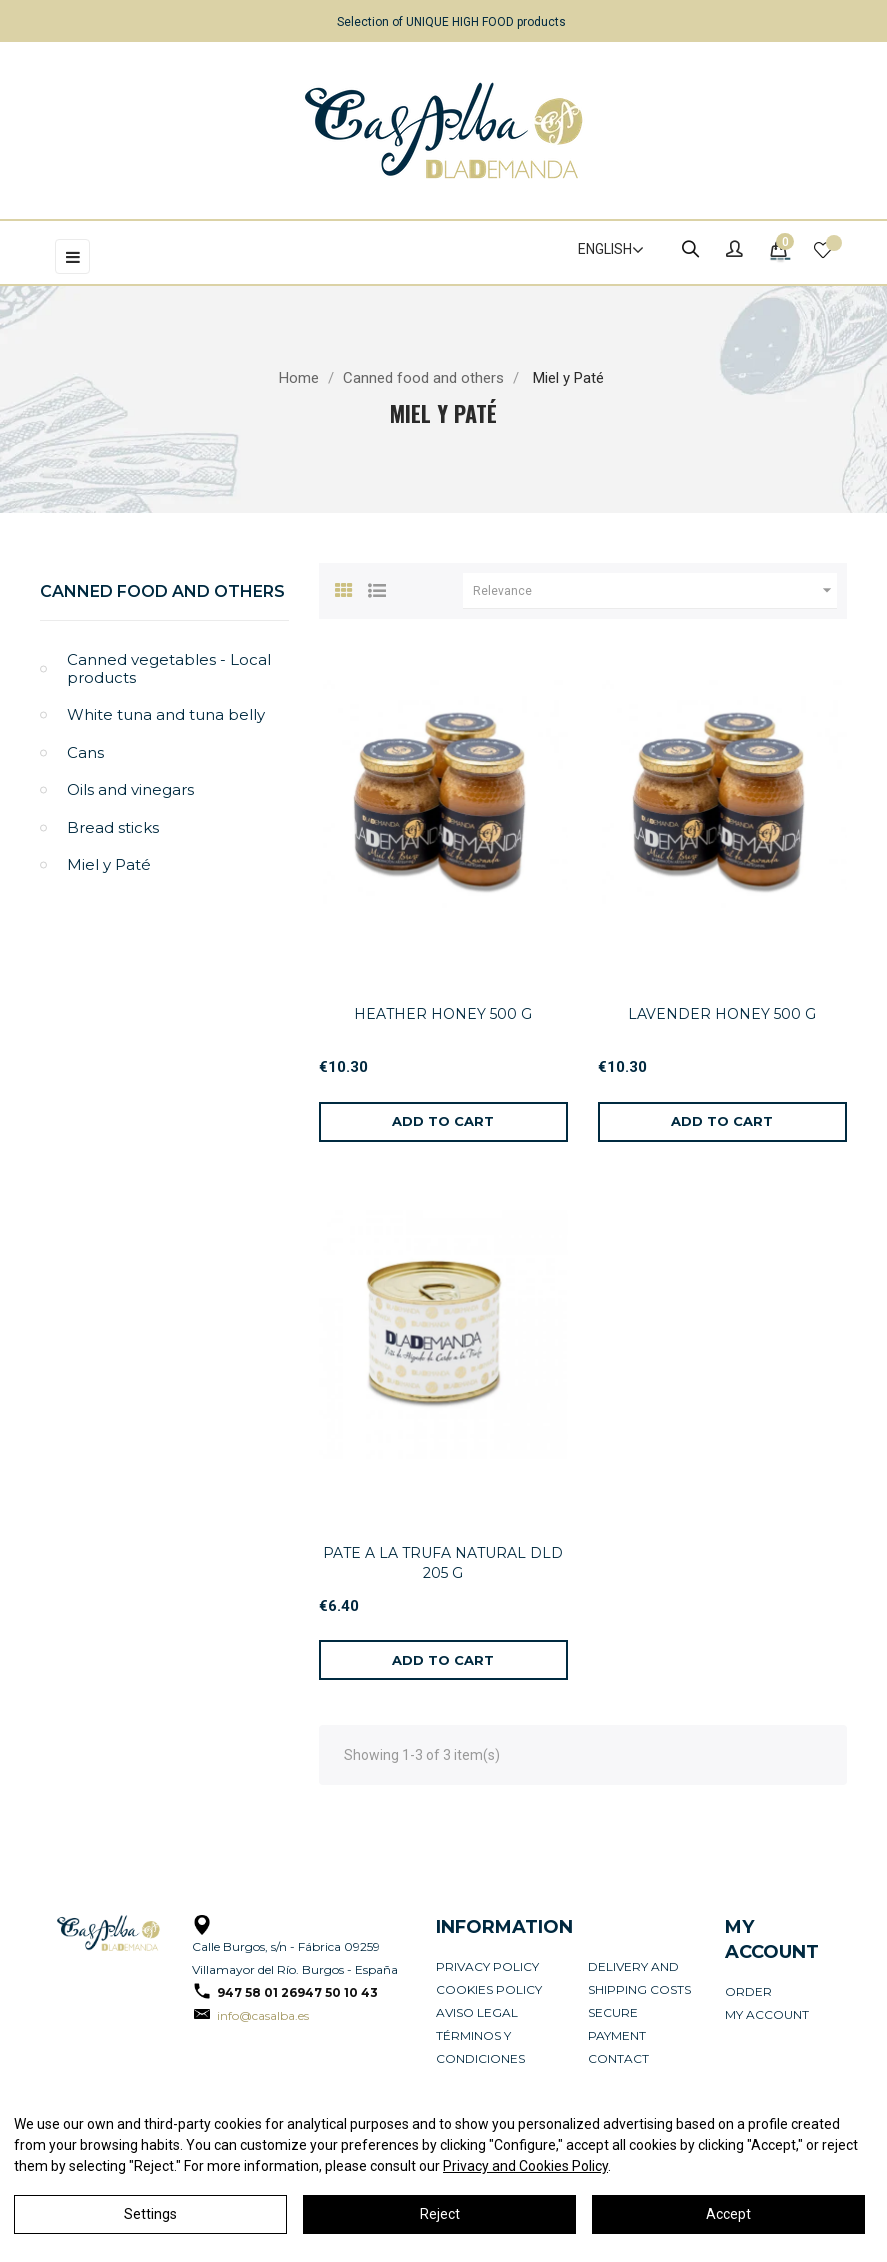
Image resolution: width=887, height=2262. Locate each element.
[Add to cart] (443, 1122)
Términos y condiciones (480, 2047)
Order (748, 1991)
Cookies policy (489, 1989)
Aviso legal (477, 2012)
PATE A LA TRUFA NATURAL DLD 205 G (443, 1563)
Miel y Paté (109, 864)
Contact (618, 2058)
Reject (440, 2214)
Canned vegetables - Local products (169, 668)
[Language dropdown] (602, 250)
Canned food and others (162, 591)
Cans (85, 752)
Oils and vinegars (130, 789)
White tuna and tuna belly (166, 714)
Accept (728, 2214)
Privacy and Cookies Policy (525, 2166)
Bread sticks (113, 827)
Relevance (655, 591)
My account (767, 2014)
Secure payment (617, 2024)
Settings (150, 2214)
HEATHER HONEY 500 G (443, 1014)
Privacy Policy (487, 1966)
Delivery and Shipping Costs (639, 1978)
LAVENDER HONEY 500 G (722, 1014)
